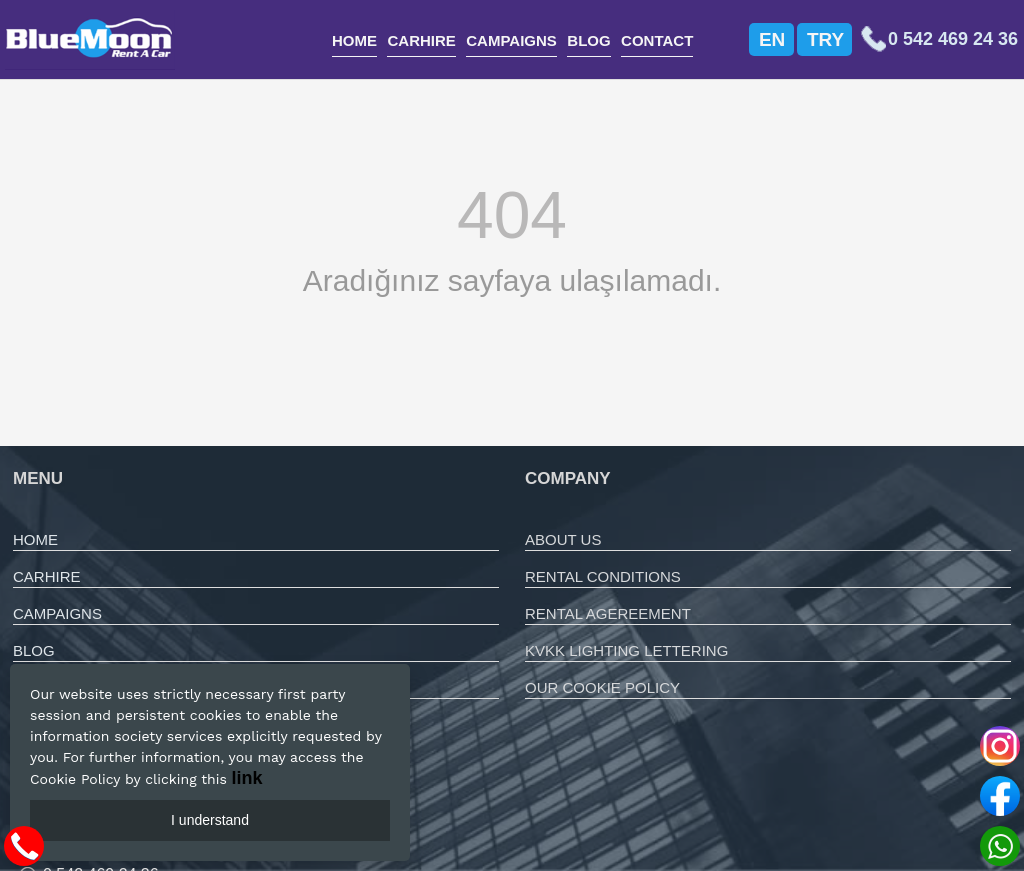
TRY (825, 39)
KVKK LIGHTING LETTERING (626, 650)
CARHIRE (421, 40)
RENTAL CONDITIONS (603, 576)
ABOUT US (563, 539)
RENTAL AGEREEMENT (608, 613)
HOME (354, 40)
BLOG (588, 40)
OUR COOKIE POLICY (602, 687)
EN (772, 39)
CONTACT (657, 40)
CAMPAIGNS (511, 40)
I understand (210, 820)
